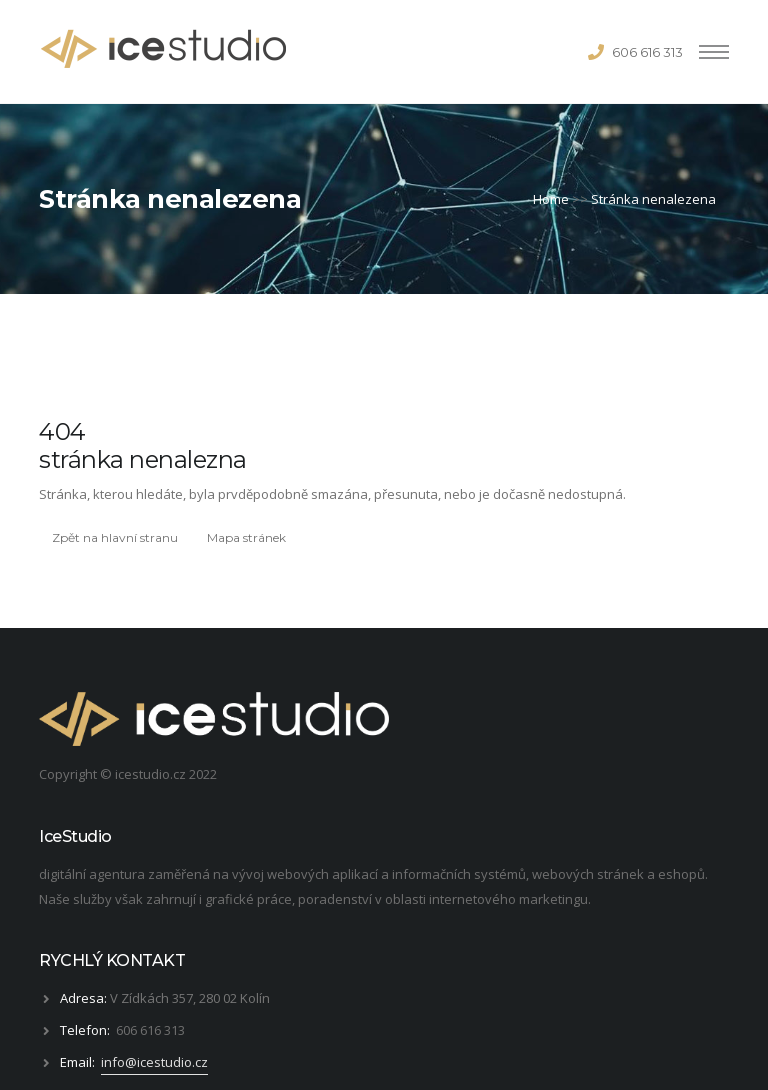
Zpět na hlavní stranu (115, 537)
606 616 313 (647, 52)
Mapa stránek (246, 537)
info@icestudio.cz (154, 1062)
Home (551, 199)
